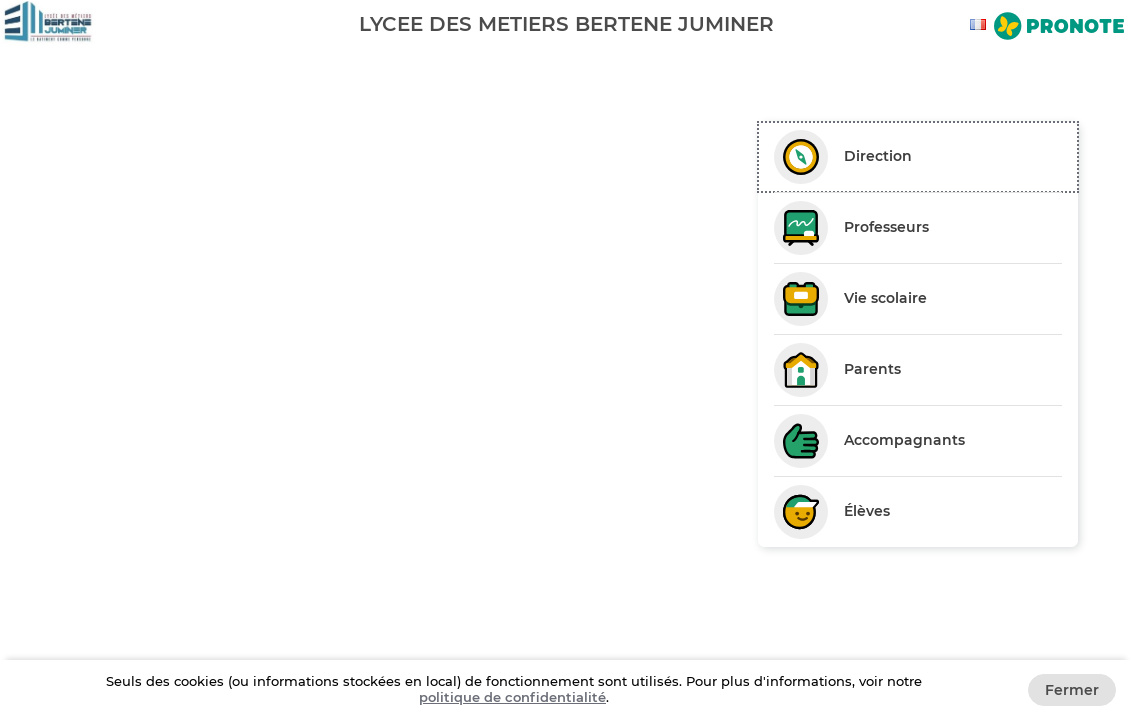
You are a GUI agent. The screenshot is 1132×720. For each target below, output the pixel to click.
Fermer (1072, 690)
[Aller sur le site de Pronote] (1059, 28)
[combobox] (981, 24)
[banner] (566, 23)
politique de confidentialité (512, 697)
